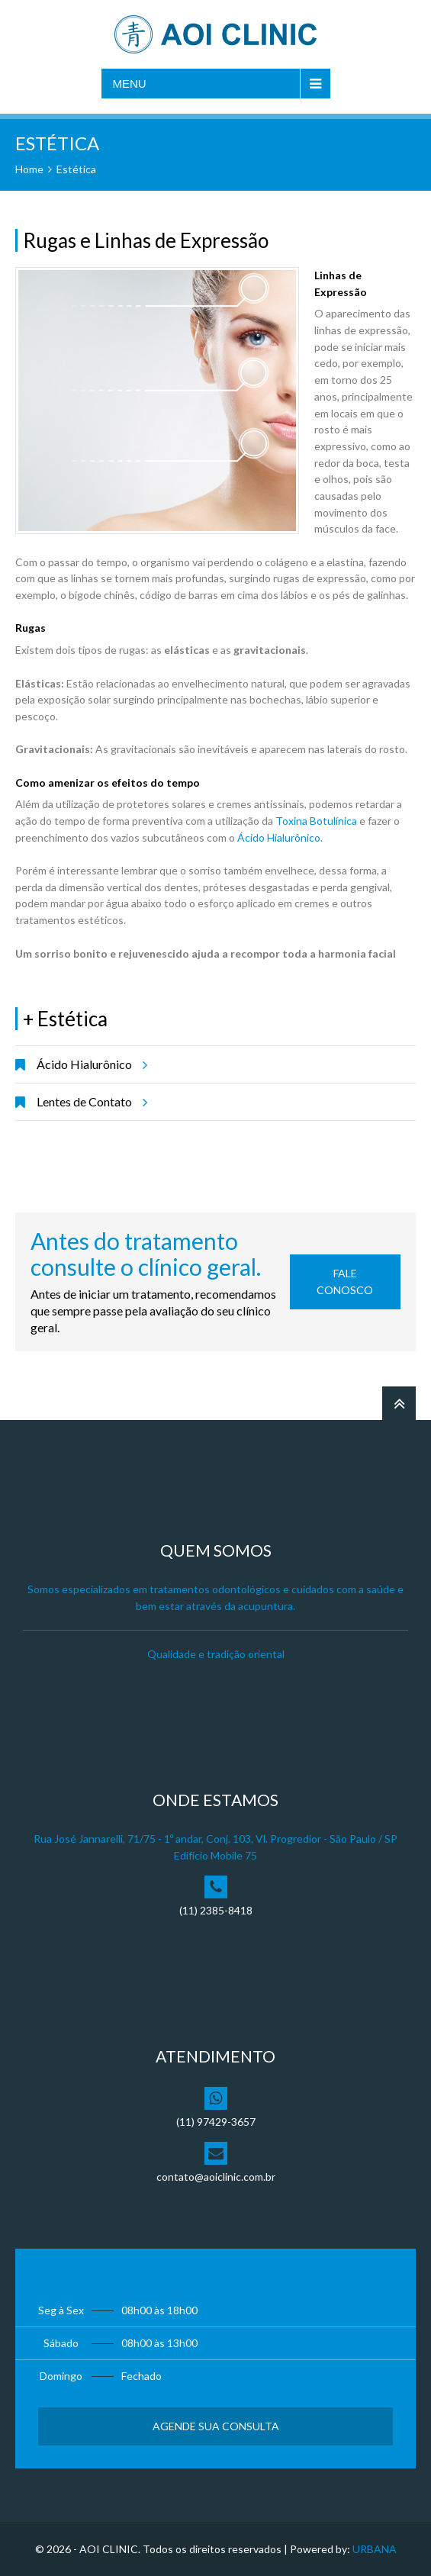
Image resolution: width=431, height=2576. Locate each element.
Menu (129, 83)
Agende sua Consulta (216, 2426)
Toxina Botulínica (316, 820)
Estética (76, 169)
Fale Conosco (345, 1281)
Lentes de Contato (90, 1102)
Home (29, 169)
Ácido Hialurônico (278, 837)
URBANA (374, 2548)
